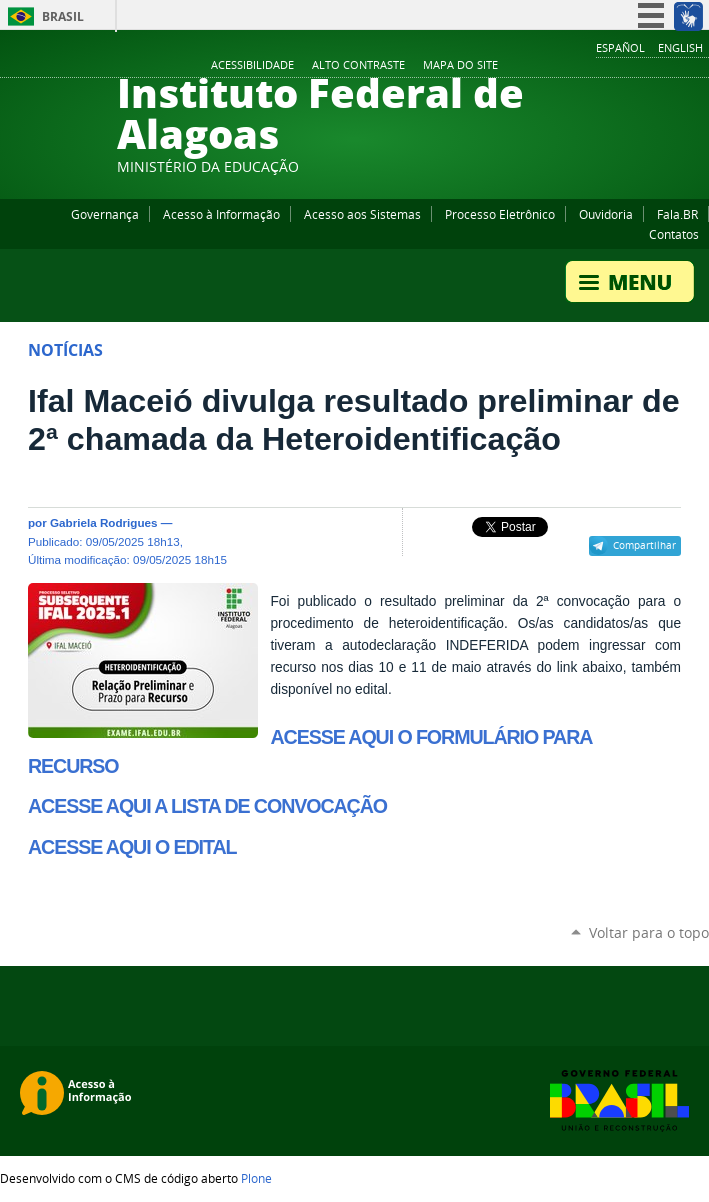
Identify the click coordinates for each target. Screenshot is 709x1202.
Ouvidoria (606, 214)
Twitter (674, 66)
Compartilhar (644, 545)
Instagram (649, 66)
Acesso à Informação (221, 214)
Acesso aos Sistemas (362, 214)
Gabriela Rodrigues (104, 522)
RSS (699, 66)
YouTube (624, 66)
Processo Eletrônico (500, 214)
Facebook (599, 66)
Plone (256, 1178)
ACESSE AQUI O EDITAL (132, 847)
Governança (105, 214)
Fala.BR (677, 214)
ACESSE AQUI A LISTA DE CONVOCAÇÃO (207, 806)
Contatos (674, 234)
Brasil (63, 16)
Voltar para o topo (649, 932)
